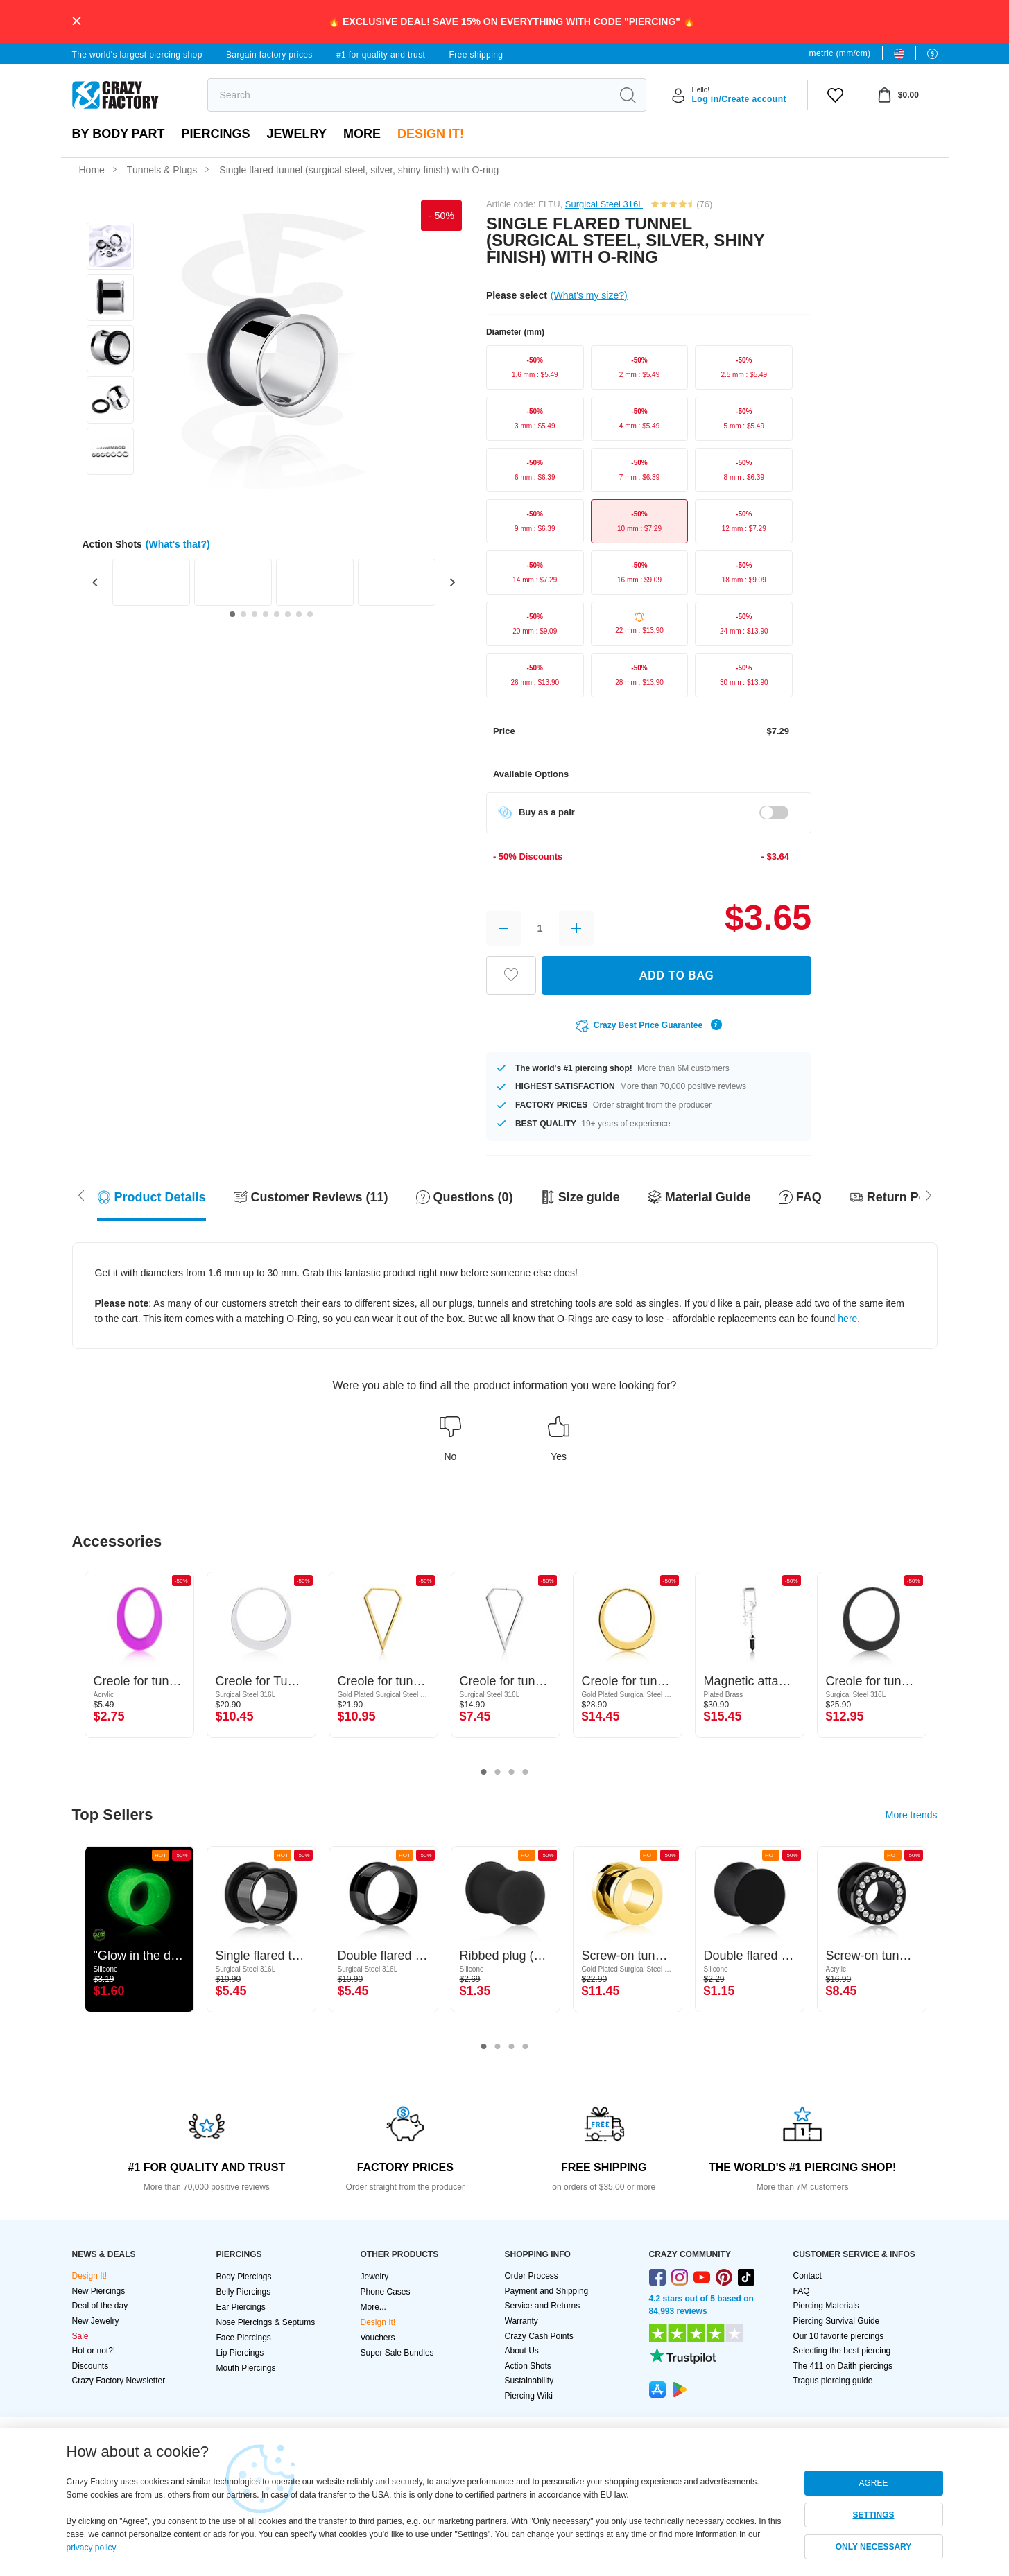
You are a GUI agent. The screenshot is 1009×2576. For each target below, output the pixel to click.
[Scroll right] (81, 1194)
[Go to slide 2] (243, 614)
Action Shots (528, 2366)
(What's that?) (178, 544)
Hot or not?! (94, 2351)
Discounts (90, 2366)
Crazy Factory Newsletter (119, 2380)
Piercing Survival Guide (836, 2321)
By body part (118, 134)
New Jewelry (95, 2321)
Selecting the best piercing (842, 2351)
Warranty (521, 2321)
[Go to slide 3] (254, 614)
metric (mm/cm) (840, 53)
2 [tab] (498, 1772)
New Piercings (99, 2291)
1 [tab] (484, 1772)
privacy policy (91, 2547)
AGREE (873, 2483)
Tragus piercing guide (833, 2380)
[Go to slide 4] (265, 614)
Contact (807, 2276)
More (362, 134)
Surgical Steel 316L (604, 204)
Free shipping (476, 55)
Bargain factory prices (269, 55)
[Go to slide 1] (232, 614)
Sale (80, 2336)
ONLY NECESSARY (874, 2547)
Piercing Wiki (529, 2396)
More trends (912, 1814)
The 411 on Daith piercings (842, 2366)
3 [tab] (512, 1772)
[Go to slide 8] (310, 614)
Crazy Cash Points (539, 2336)
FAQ (801, 2291)
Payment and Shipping (547, 2291)
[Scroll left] (929, 1194)
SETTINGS (873, 2515)
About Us (522, 2351)
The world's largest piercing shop (137, 55)
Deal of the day (100, 2305)
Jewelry (297, 134)
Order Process (531, 2276)
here (847, 1318)
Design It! (430, 134)
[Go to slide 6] (288, 614)
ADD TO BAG (676, 975)
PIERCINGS (216, 134)
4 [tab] (526, 1772)
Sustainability (529, 2380)
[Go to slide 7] (299, 614)
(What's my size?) (589, 295)
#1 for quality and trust (380, 55)
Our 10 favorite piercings (838, 2336)
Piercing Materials (826, 2305)
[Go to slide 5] (276, 614)
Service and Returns (542, 2305)
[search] (409, 95)
